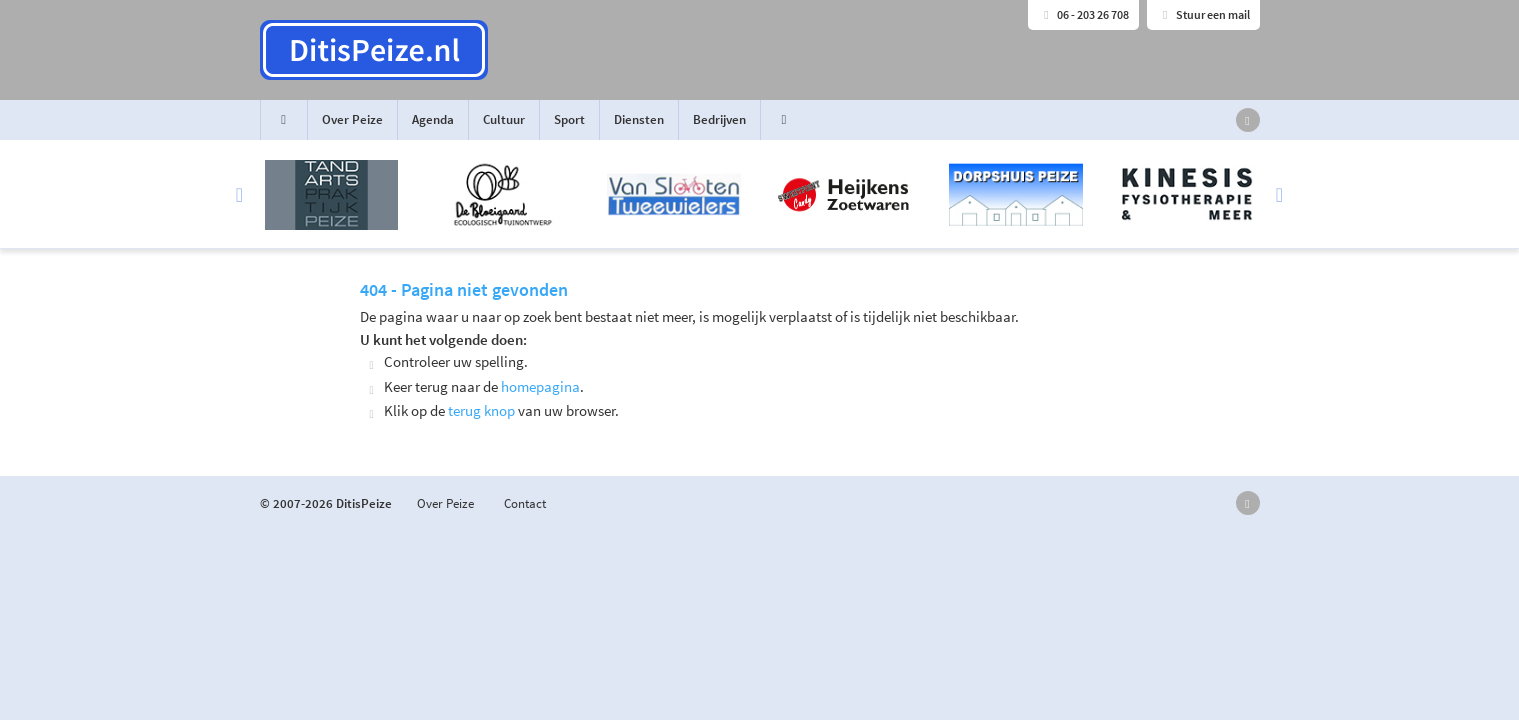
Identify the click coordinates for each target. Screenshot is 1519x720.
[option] (760, 195)
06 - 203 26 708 (1083, 14)
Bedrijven (719, 119)
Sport (569, 119)
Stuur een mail (1203, 14)
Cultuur (504, 119)
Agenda (433, 119)
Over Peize (352, 119)
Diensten (639, 119)
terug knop (481, 410)
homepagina (540, 386)
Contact (525, 503)
